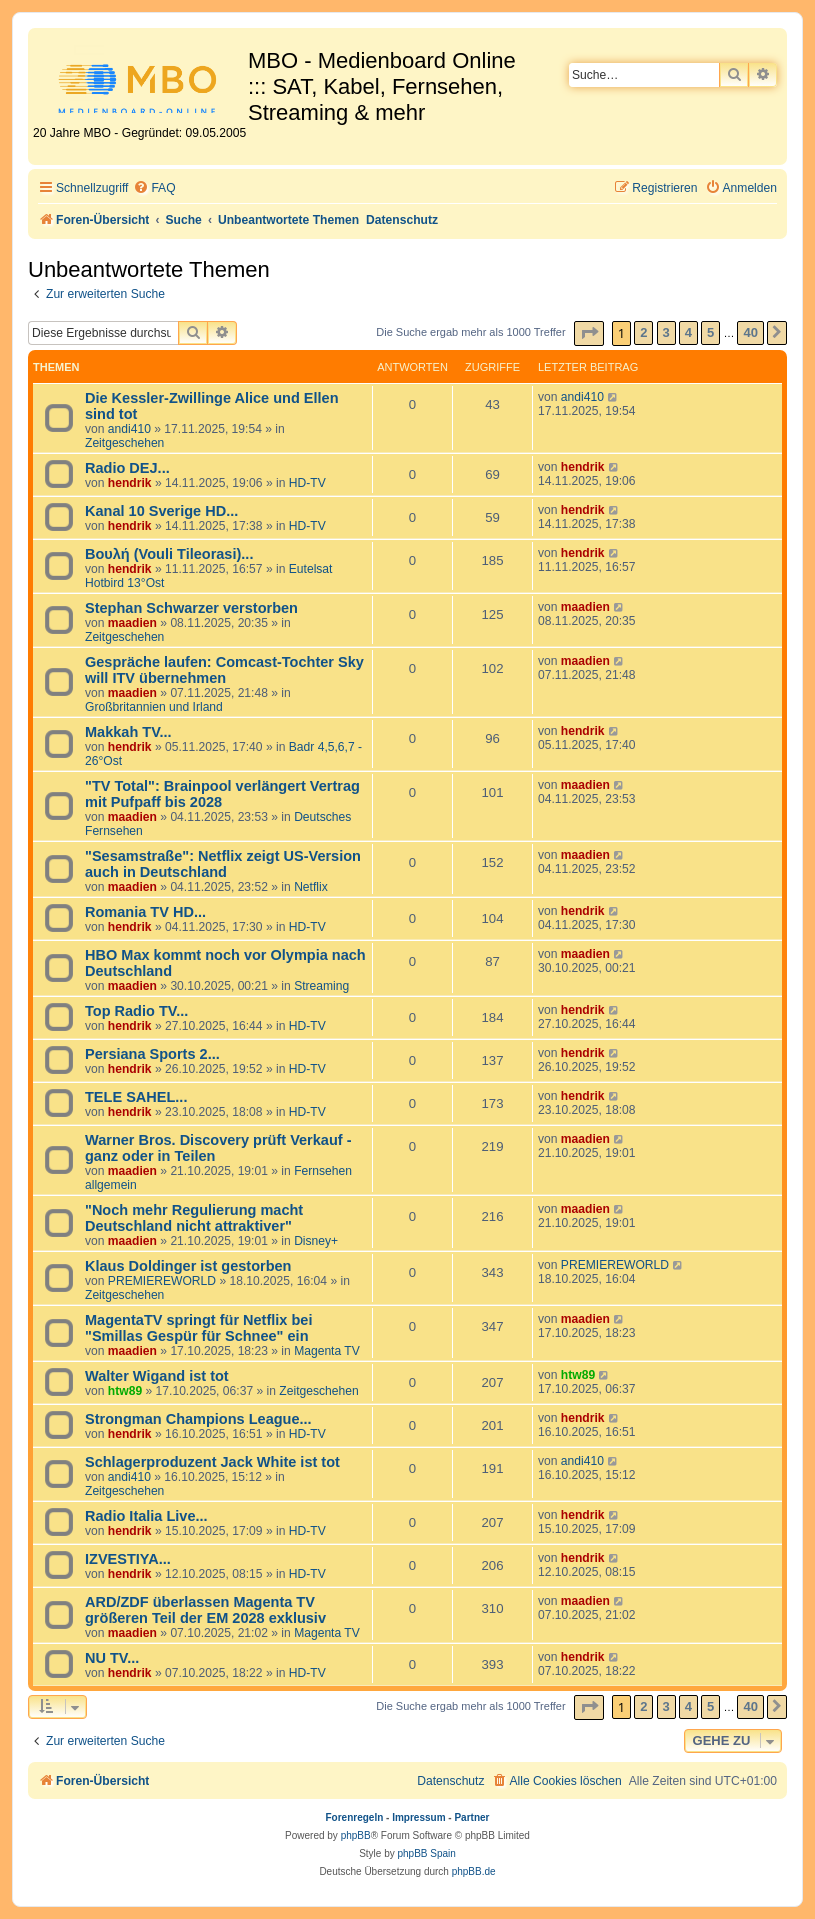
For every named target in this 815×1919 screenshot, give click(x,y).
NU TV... (112, 1658)
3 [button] (666, 332)
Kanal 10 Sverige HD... (161, 511)
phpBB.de (474, 1871)
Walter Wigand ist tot (157, 1376)
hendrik (130, 483)
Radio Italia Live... (146, 1516)
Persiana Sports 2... (152, 1054)
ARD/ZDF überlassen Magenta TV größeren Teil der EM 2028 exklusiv (205, 1610)
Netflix (311, 887)
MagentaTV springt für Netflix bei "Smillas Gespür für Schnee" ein (198, 1328)
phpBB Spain (426, 1853)
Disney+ (316, 1241)
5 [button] (710, 332)
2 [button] (643, 332)
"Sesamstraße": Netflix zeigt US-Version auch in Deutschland (223, 864)
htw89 (125, 1391)
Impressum (418, 1817)
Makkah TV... (128, 732)
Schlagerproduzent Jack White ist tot (212, 1462)
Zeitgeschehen (124, 443)
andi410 (129, 429)
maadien (132, 623)
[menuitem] (154, 188)
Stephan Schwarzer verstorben (191, 608)
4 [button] (688, 332)
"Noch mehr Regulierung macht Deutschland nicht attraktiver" (194, 1218)
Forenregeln (355, 1817)
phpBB (356, 1835)
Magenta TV (327, 1351)
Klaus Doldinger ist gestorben (188, 1266)
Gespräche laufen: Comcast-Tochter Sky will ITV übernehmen (224, 670)
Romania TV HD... (145, 912)
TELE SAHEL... (136, 1097)
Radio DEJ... (127, 468)
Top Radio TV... (136, 1011)
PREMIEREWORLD (162, 1281)
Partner (471, 1817)
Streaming (321, 986)
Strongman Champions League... (198, 1419)
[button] (589, 333)
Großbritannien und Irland (154, 707)
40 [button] (750, 332)
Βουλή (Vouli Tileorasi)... (169, 554)
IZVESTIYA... (128, 1559)
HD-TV (307, 483)
